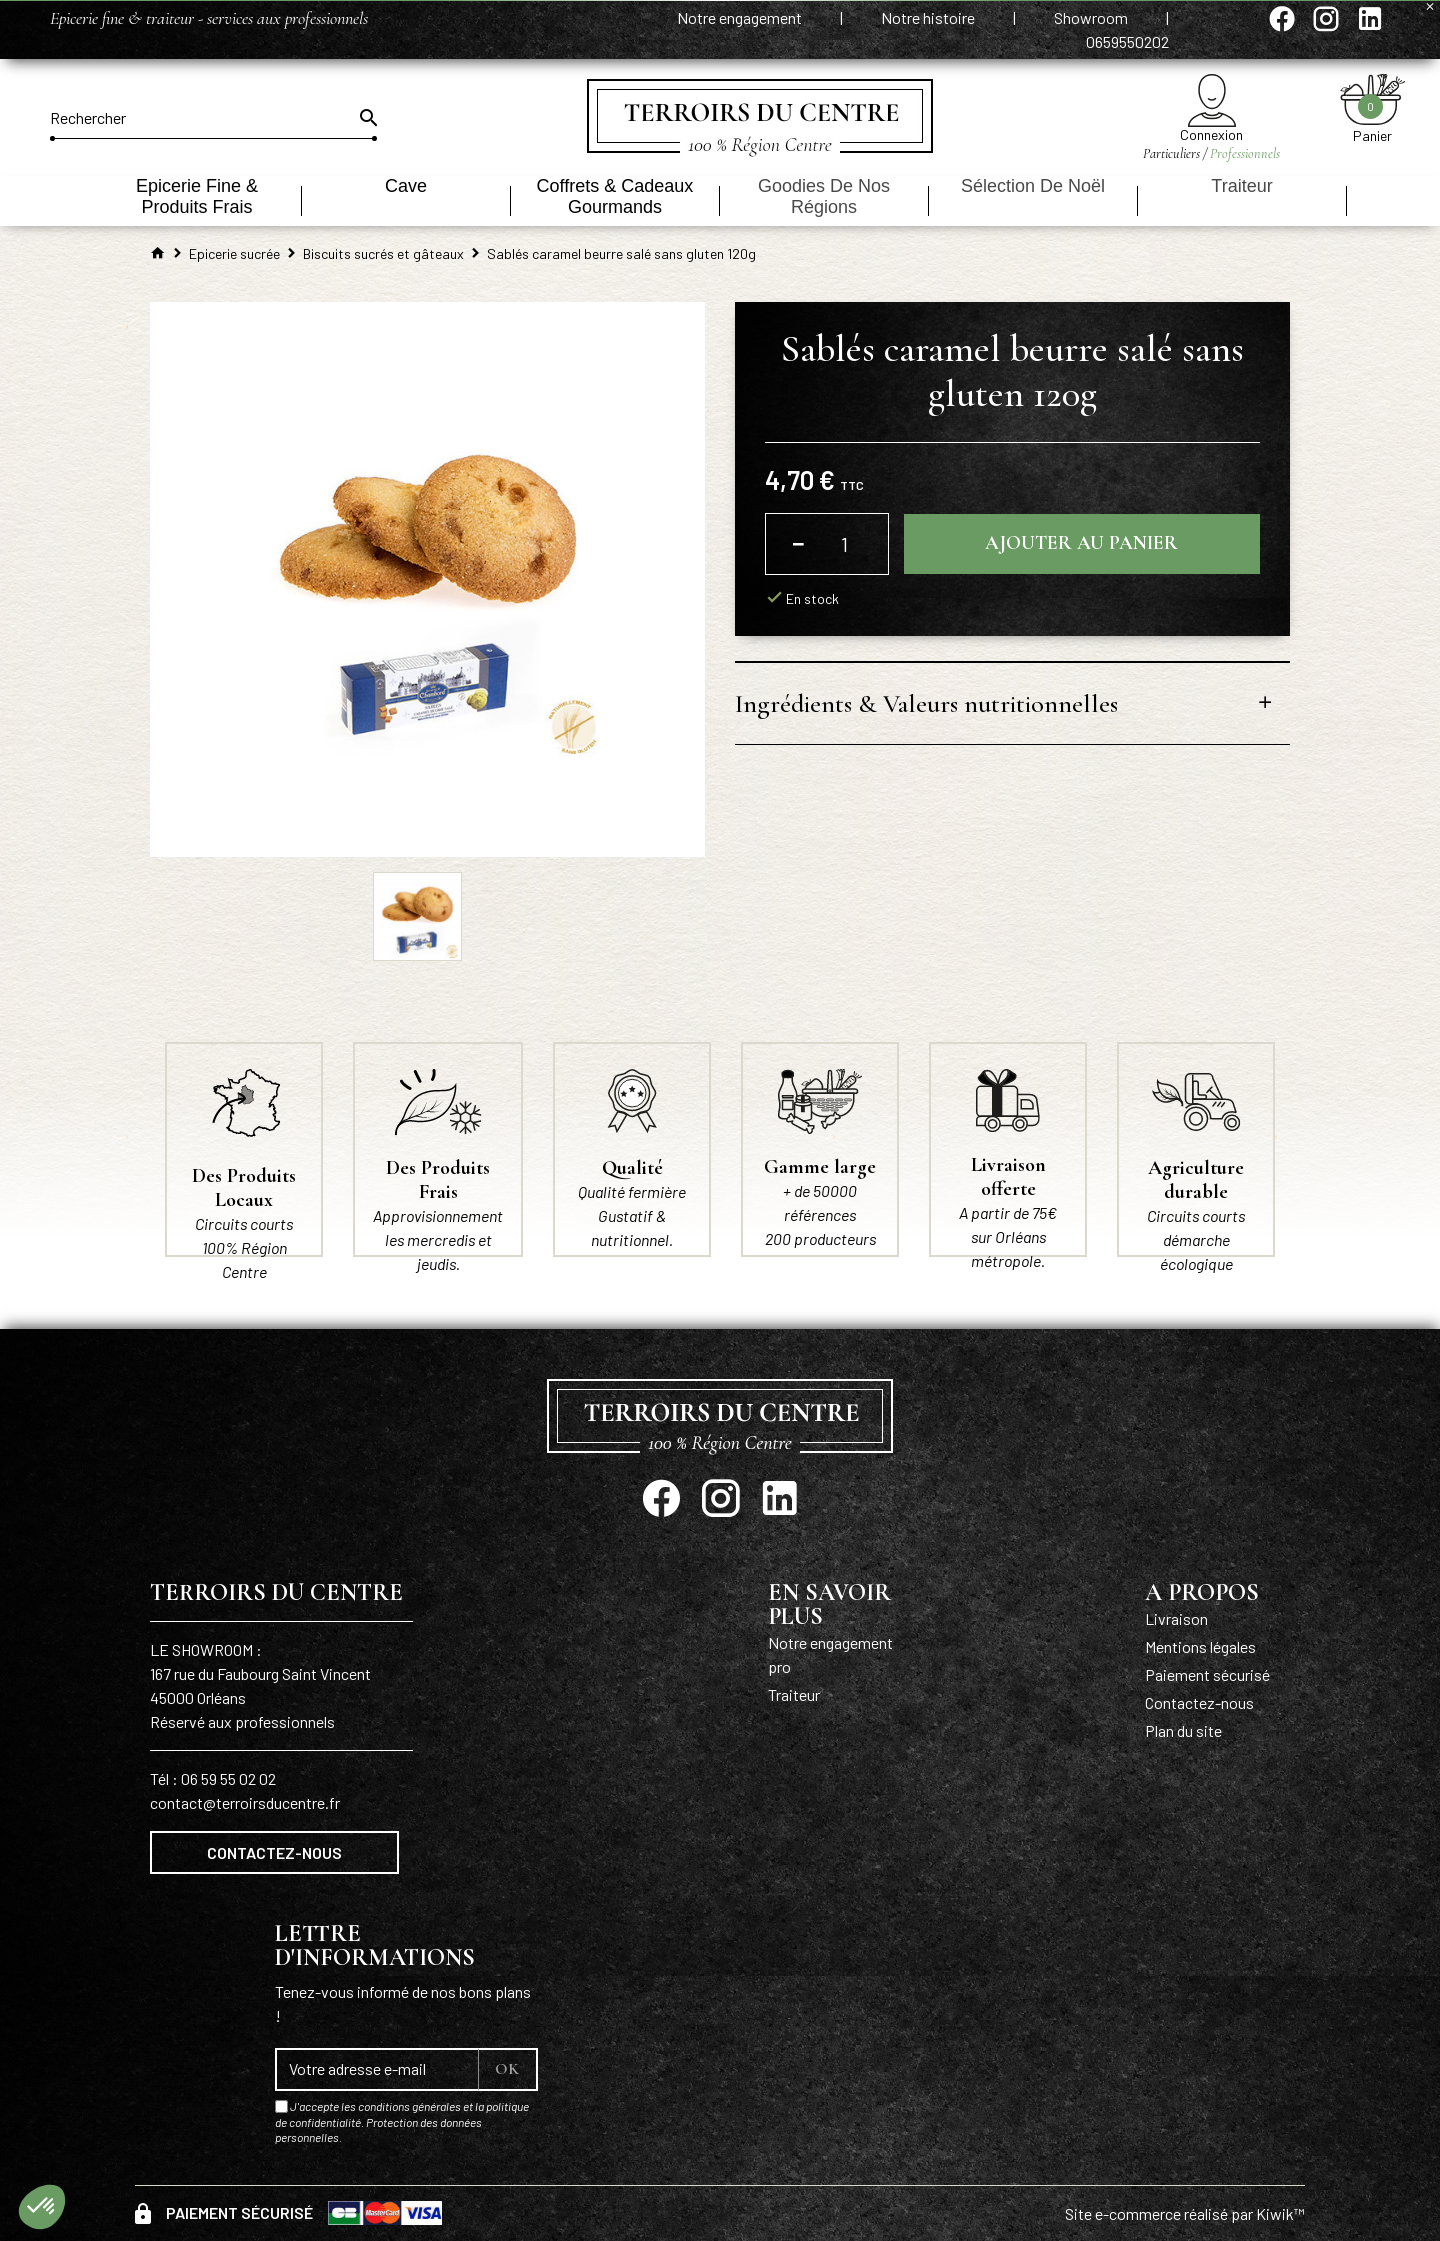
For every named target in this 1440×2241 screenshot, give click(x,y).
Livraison (1176, 1618)
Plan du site (1183, 1730)
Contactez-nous (274, 1852)
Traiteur (794, 1694)
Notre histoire (929, 17)
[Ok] (367, 118)
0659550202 (1127, 41)
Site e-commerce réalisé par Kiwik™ (1185, 2213)
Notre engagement (741, 17)
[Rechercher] (213, 118)
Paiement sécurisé (1207, 1674)
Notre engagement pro (830, 1654)
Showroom (1092, 17)
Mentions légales (1200, 1646)
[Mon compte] (1211, 100)
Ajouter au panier (1081, 544)
